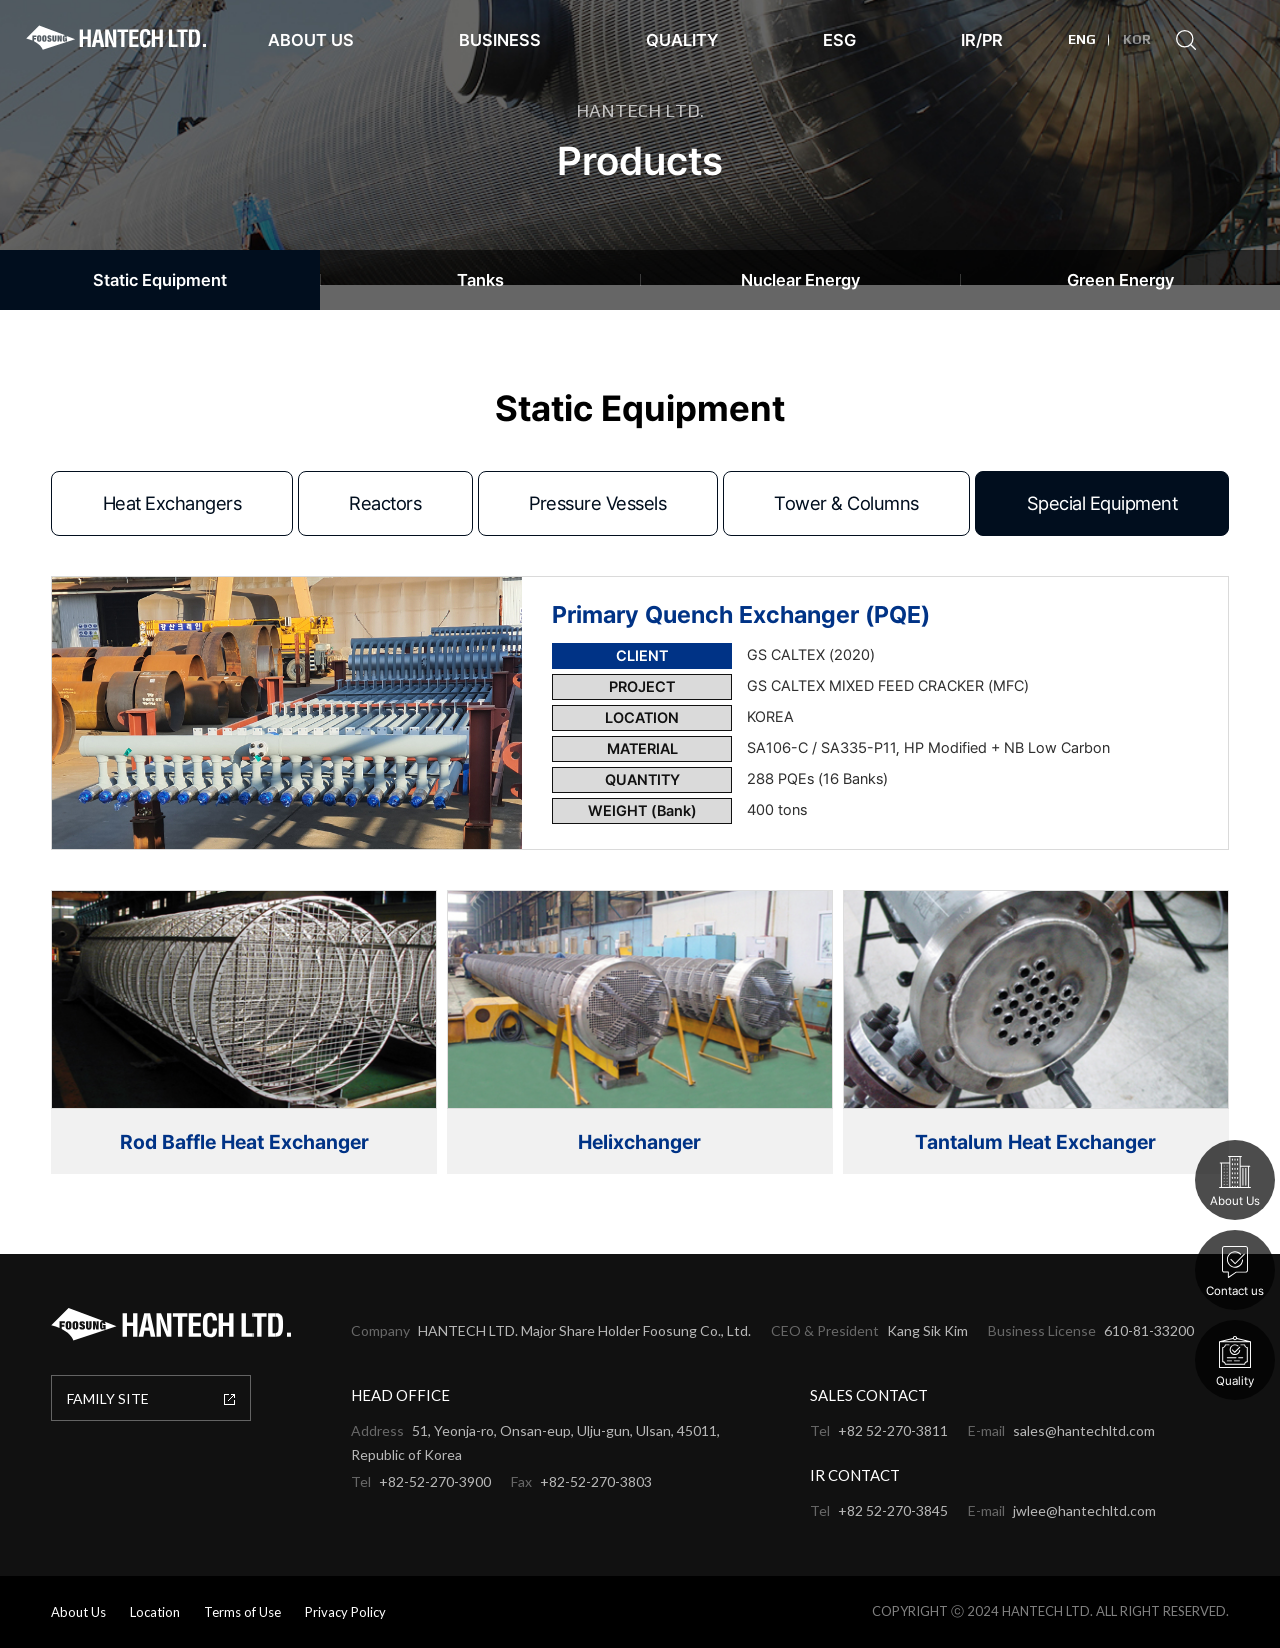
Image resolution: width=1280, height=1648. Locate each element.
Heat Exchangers (172, 503)
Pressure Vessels (597, 503)
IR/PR (982, 40)
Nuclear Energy (800, 280)
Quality (682, 40)
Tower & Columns (846, 503)
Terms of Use (242, 1612)
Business (500, 40)
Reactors (385, 503)
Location (155, 1612)
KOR (1137, 40)
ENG (1082, 40)
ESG (839, 40)
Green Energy (1120, 280)
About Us (311, 40)
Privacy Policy (345, 1612)
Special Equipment (1102, 503)
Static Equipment (160, 280)
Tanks (480, 280)
